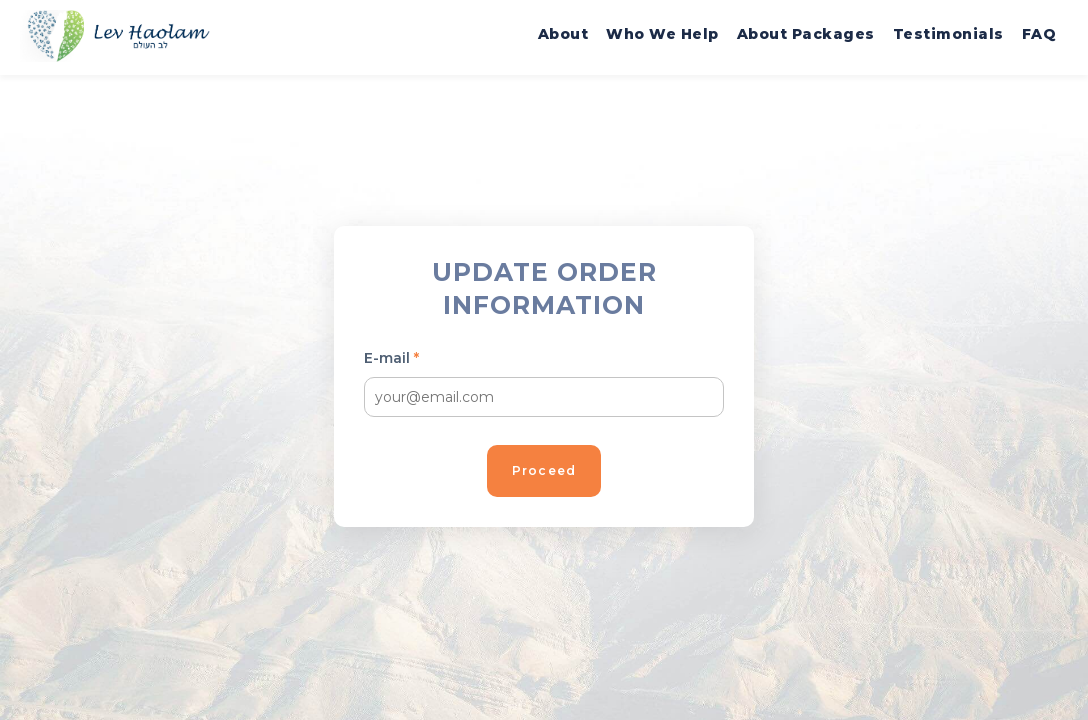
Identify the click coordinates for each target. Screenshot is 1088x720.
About (563, 34)
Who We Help (662, 34)
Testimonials (948, 34)
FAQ (1039, 34)
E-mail (391, 358)
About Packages (806, 34)
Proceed (544, 470)
